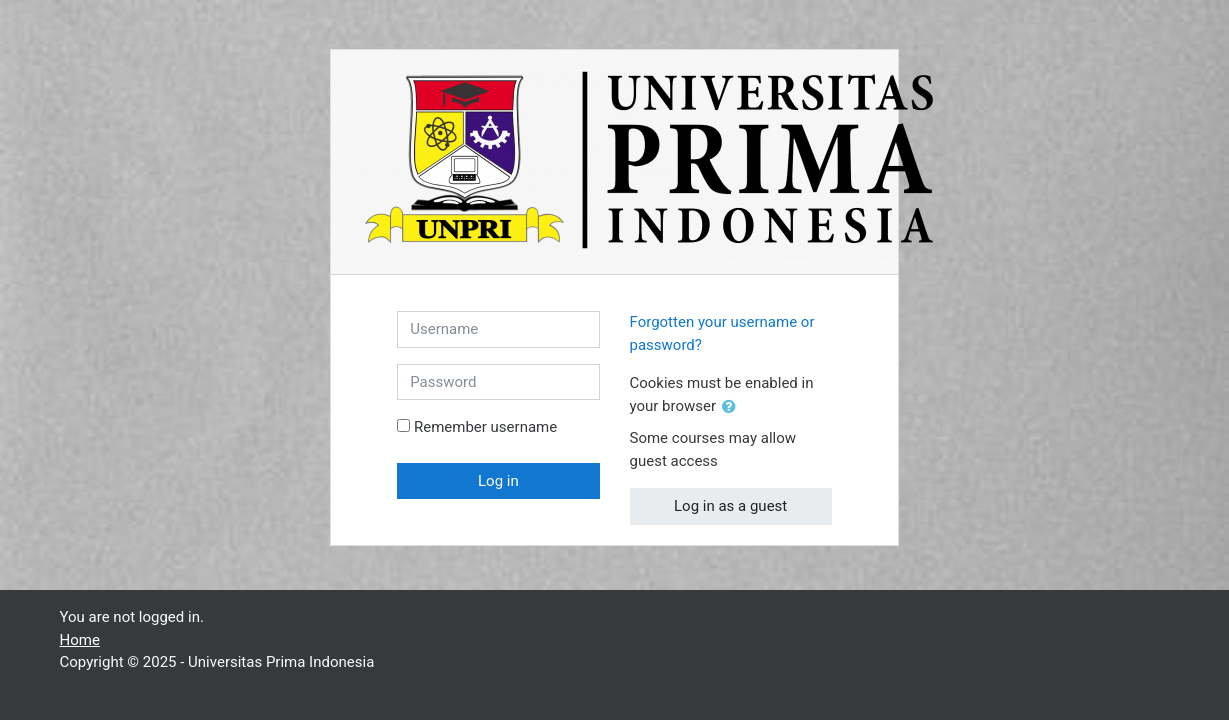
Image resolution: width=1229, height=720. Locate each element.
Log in (498, 481)
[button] (733, 407)
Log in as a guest (730, 506)
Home (80, 640)
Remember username (485, 427)
